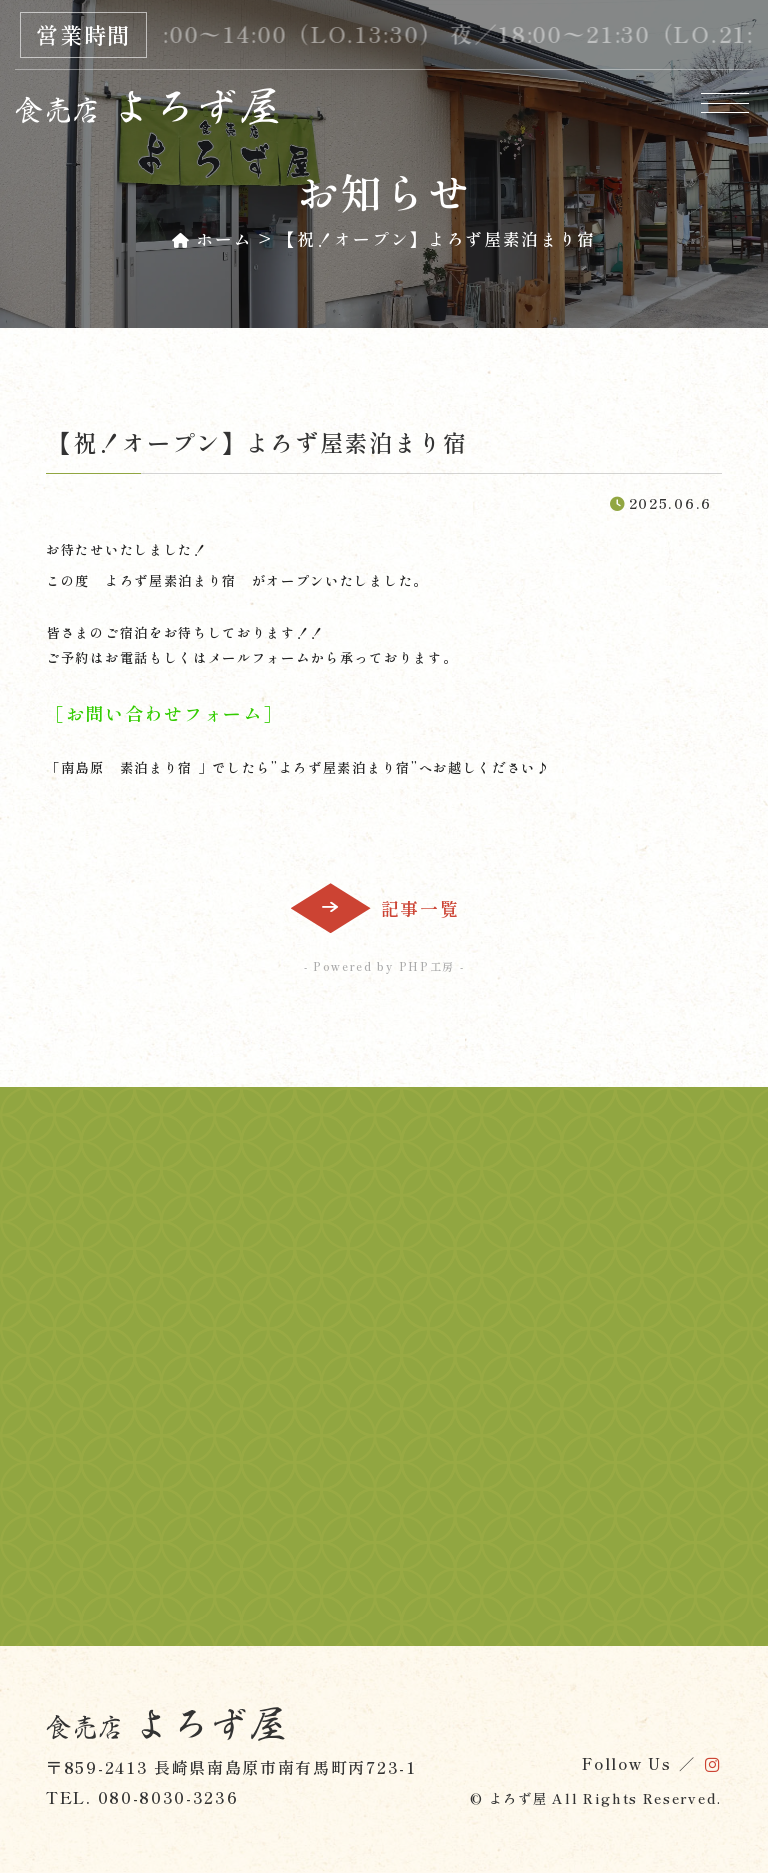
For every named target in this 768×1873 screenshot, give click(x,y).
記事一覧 (420, 908)
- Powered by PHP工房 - (384, 966)
